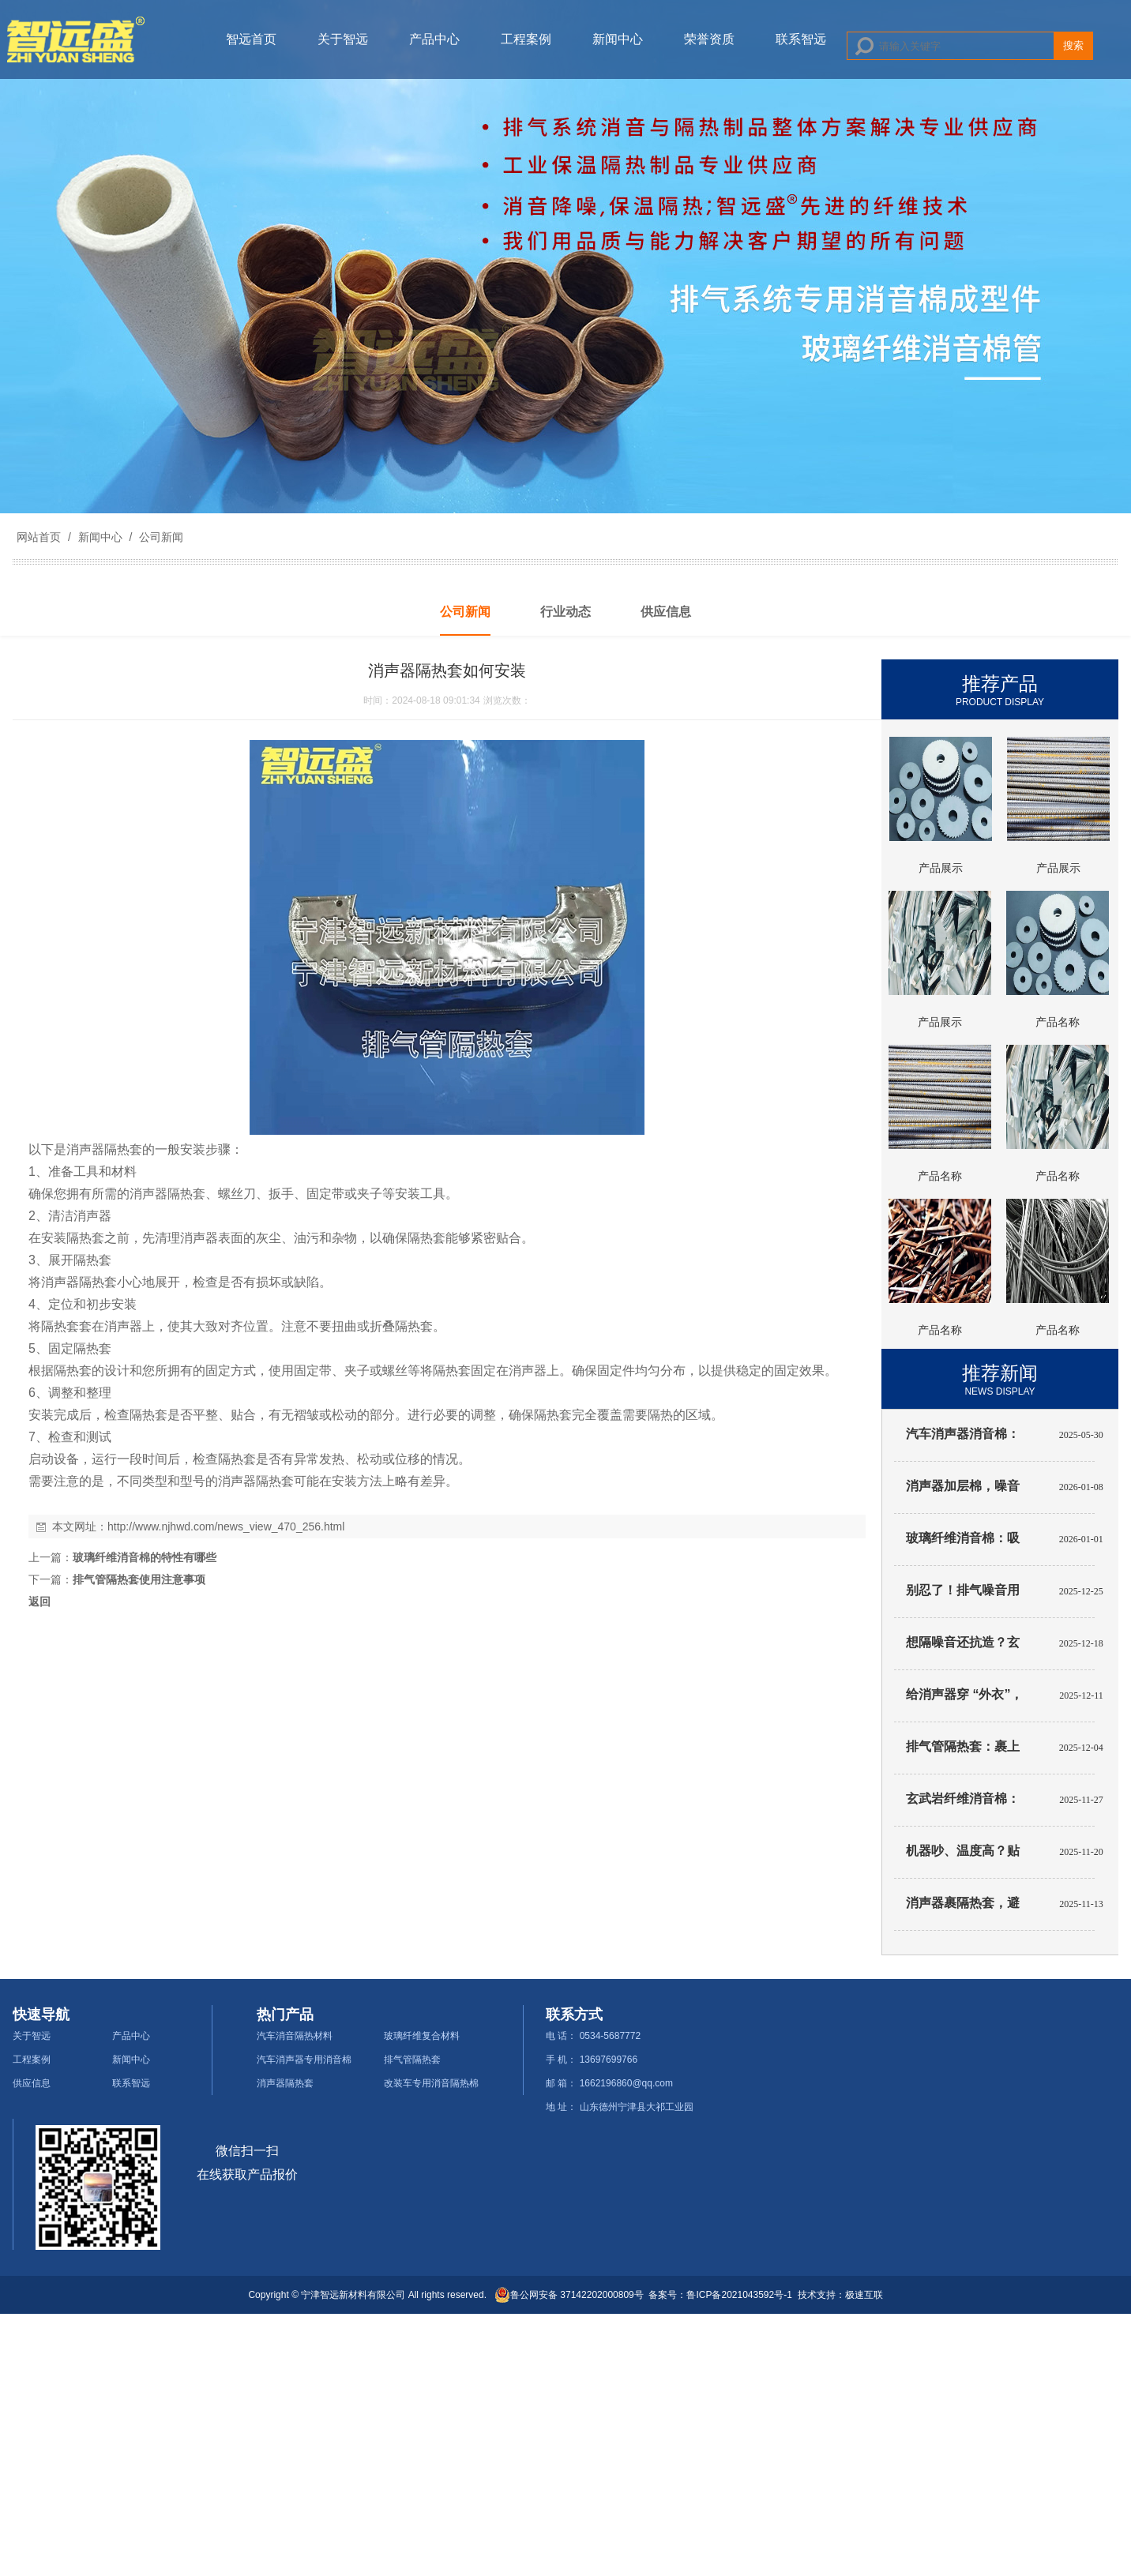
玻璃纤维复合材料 (422, 2035)
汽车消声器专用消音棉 (304, 2059)
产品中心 (434, 39)
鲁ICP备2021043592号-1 (738, 2294)
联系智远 (801, 39)
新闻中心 (617, 39)
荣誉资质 (709, 39)
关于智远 (343, 39)
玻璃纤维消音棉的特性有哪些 (144, 1557)
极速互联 (864, 2294)
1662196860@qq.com (626, 2083)
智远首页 (251, 39)
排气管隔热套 (412, 2059)
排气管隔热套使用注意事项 (139, 1579)
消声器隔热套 (285, 2083)
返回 (39, 1601)
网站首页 (39, 537)
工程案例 (526, 39)
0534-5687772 (610, 2035)
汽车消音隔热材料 (295, 2035)
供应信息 (32, 2083)
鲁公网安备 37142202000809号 (569, 2295)
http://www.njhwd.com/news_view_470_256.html (225, 1526)
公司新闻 (159, 537)
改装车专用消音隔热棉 (431, 2083)
